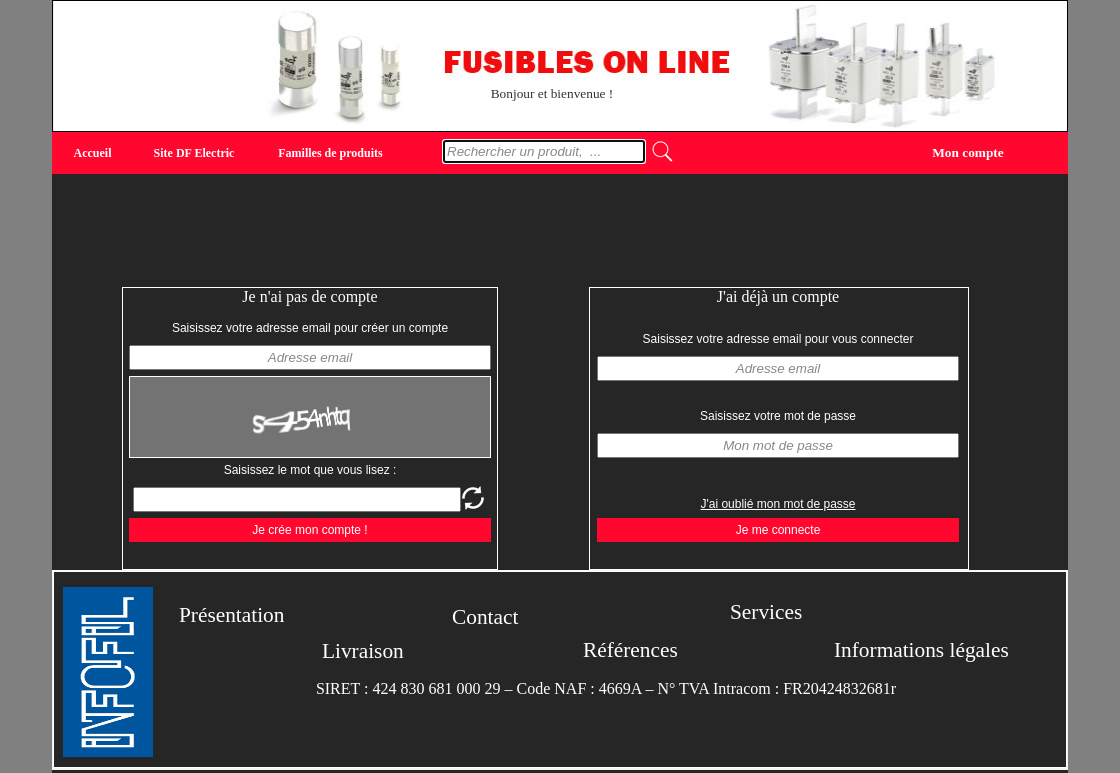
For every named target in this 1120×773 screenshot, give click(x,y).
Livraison (363, 651)
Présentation (231, 615)
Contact (485, 617)
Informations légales (921, 650)
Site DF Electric (194, 153)
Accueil (93, 153)
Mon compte (967, 151)
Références (630, 650)
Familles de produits (330, 153)
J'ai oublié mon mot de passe (777, 504)
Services (766, 612)
